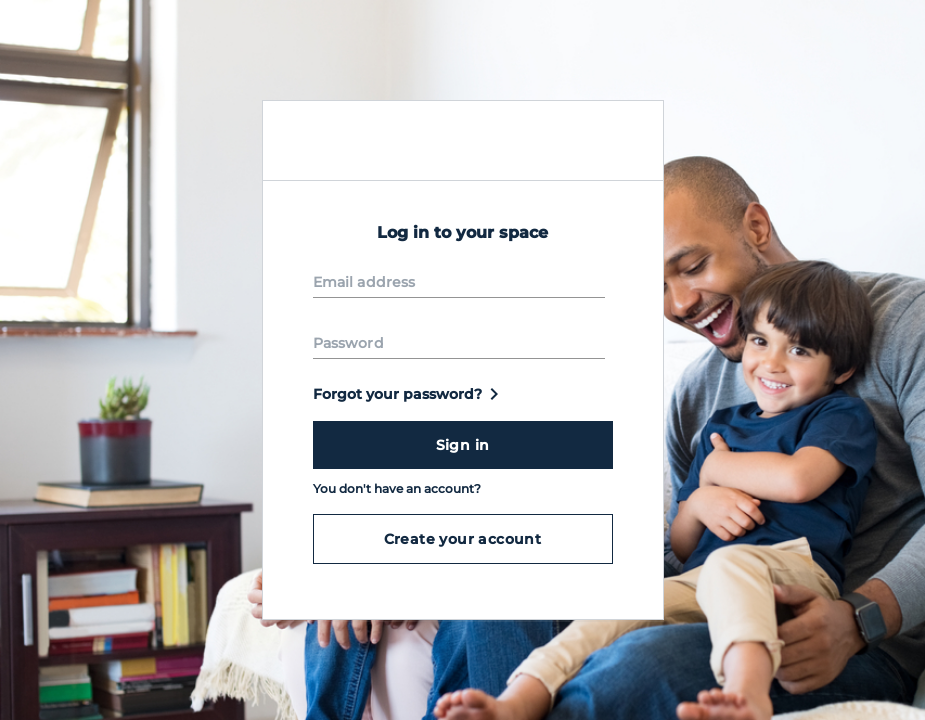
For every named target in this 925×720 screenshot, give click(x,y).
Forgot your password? (409, 394)
